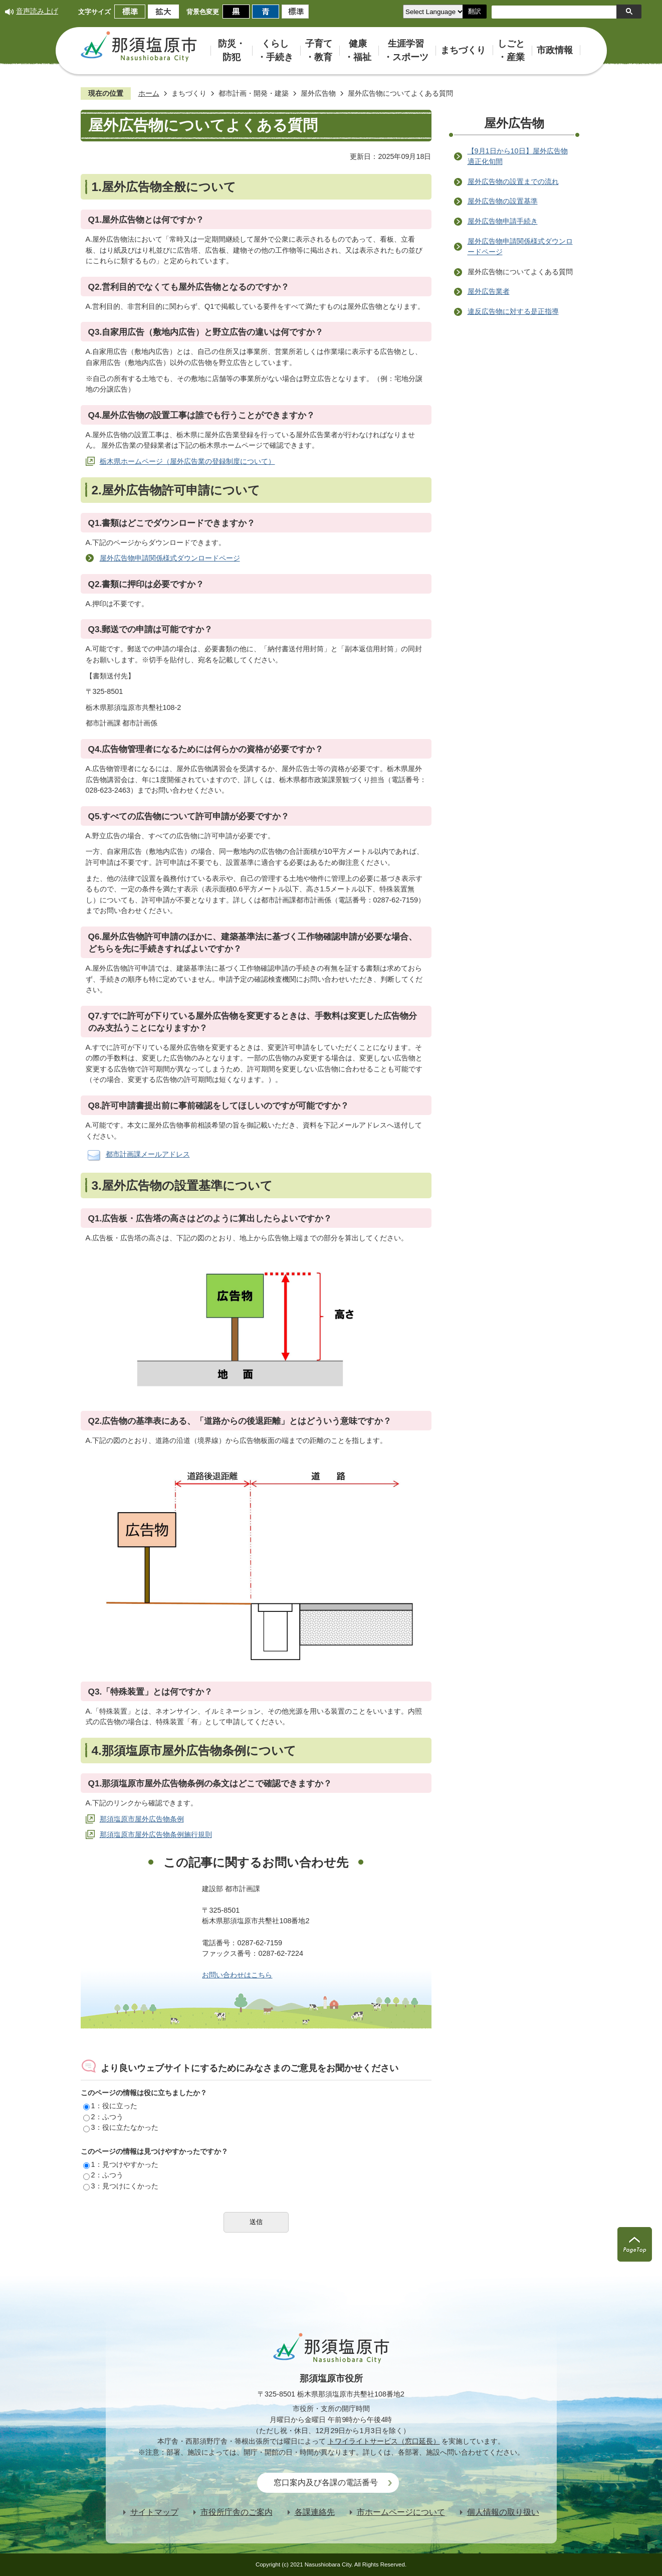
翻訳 (474, 11)
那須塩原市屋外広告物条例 (142, 1819)
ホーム (148, 93)
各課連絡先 (315, 2512)
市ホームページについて (401, 2512)
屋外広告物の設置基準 (503, 201)
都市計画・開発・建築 (253, 93)
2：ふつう (103, 2117)
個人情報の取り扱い (503, 2512)
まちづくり (188, 93)
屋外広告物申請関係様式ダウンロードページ (170, 558)
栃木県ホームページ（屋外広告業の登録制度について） (187, 461)
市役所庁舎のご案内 (236, 2512)
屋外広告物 (318, 93)
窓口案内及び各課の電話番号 (326, 2482)
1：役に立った (110, 2106)
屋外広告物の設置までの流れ (513, 181)
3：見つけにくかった (120, 2186)
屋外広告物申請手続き (503, 221)
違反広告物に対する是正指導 (513, 311)
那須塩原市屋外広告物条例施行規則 (156, 1834)
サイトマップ (154, 2512)
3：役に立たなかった (120, 2127)
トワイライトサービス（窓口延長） (384, 2441)
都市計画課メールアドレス (148, 1154)
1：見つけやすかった (120, 2164)
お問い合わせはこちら (237, 1975)
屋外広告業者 (489, 291)
